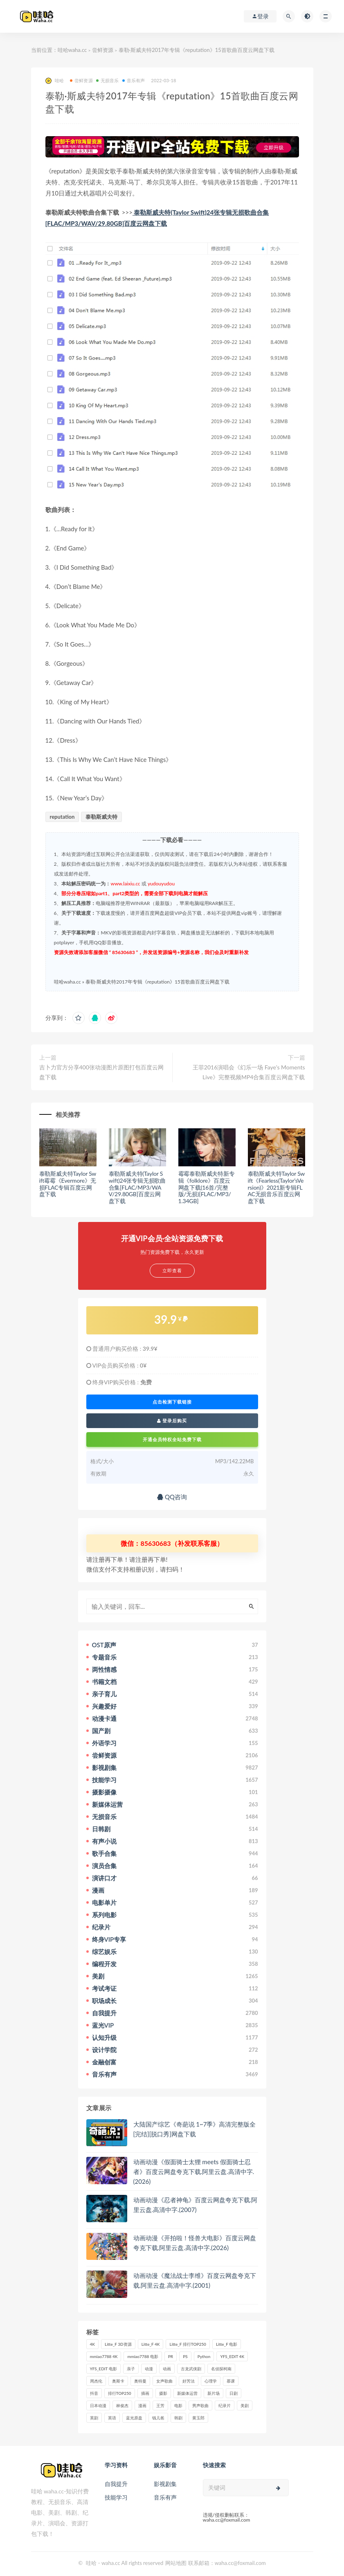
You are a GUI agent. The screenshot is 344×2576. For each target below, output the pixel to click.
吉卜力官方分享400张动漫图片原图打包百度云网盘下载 (101, 1072)
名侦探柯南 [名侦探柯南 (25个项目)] (221, 2368)
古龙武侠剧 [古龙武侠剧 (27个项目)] (191, 2368)
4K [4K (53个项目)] (92, 2344)
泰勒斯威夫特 (101, 816)
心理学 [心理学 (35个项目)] (211, 2380)
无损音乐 (107, 80)
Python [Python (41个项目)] (204, 2356)
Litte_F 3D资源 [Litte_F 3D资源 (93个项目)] (118, 2344)
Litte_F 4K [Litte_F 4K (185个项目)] (151, 2344)
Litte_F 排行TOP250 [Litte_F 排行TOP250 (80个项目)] (187, 2344)
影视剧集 (165, 2483)
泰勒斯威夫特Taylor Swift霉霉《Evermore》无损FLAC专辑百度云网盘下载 (68, 1183)
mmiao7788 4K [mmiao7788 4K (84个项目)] (104, 2356)
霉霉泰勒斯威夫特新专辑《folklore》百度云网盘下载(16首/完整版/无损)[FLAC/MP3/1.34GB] (206, 1187)
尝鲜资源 (102, 50)
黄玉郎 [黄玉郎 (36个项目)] (198, 2417)
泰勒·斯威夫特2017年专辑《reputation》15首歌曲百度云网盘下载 (157, 982)
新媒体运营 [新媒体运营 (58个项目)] (187, 2393)
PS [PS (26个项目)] (185, 2356)
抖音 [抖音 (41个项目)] (94, 2393)
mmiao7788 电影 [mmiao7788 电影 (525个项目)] (142, 2356)
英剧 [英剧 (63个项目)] (94, 2417)
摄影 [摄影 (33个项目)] (163, 2393)
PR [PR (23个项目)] (170, 2356)
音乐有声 (133, 80)
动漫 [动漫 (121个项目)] (149, 2368)
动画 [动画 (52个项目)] (167, 2368)
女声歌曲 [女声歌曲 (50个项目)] (164, 2380)
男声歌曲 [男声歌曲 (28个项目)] (200, 2405)
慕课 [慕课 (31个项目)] (231, 2380)
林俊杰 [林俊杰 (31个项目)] (122, 2405)
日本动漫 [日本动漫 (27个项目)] (98, 2405)
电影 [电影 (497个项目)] (178, 2405)
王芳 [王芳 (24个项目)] (160, 2405)
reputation (62, 816)
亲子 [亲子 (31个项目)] (131, 2368)
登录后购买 (172, 1420)
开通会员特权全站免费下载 (172, 1439)
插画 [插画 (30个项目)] (145, 2393)
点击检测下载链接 (172, 1401)
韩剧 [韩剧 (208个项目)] (178, 2417)
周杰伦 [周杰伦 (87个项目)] (96, 2380)
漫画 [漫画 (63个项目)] (142, 2405)
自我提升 (116, 2483)
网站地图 (176, 2563)
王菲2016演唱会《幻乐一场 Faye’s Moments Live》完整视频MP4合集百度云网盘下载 (249, 1072)
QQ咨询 (172, 1496)
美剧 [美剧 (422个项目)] (245, 2405)
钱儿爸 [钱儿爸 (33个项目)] (158, 2417)
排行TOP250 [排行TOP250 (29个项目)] (119, 2393)
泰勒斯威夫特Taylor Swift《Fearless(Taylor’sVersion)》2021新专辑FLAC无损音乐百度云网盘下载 (276, 1187)
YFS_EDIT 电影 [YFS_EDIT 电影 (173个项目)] (103, 2368)
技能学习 (116, 2497)
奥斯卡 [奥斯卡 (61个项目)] (118, 2380)
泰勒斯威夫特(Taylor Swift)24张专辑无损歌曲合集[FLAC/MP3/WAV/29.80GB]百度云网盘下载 (137, 1187)
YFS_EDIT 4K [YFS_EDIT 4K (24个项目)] (232, 2356)
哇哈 (54, 81)
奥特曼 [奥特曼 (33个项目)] (140, 2380)
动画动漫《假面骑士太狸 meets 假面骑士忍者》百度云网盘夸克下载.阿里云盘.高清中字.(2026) (193, 2171)
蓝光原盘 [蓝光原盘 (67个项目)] (134, 2417)
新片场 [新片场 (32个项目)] (213, 2393)
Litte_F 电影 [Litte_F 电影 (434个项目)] (226, 2344)
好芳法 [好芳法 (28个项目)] (188, 2380)
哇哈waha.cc (72, 50)
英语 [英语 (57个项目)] (112, 2417)
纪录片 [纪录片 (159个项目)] (224, 2405)
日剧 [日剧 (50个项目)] (233, 2393)
